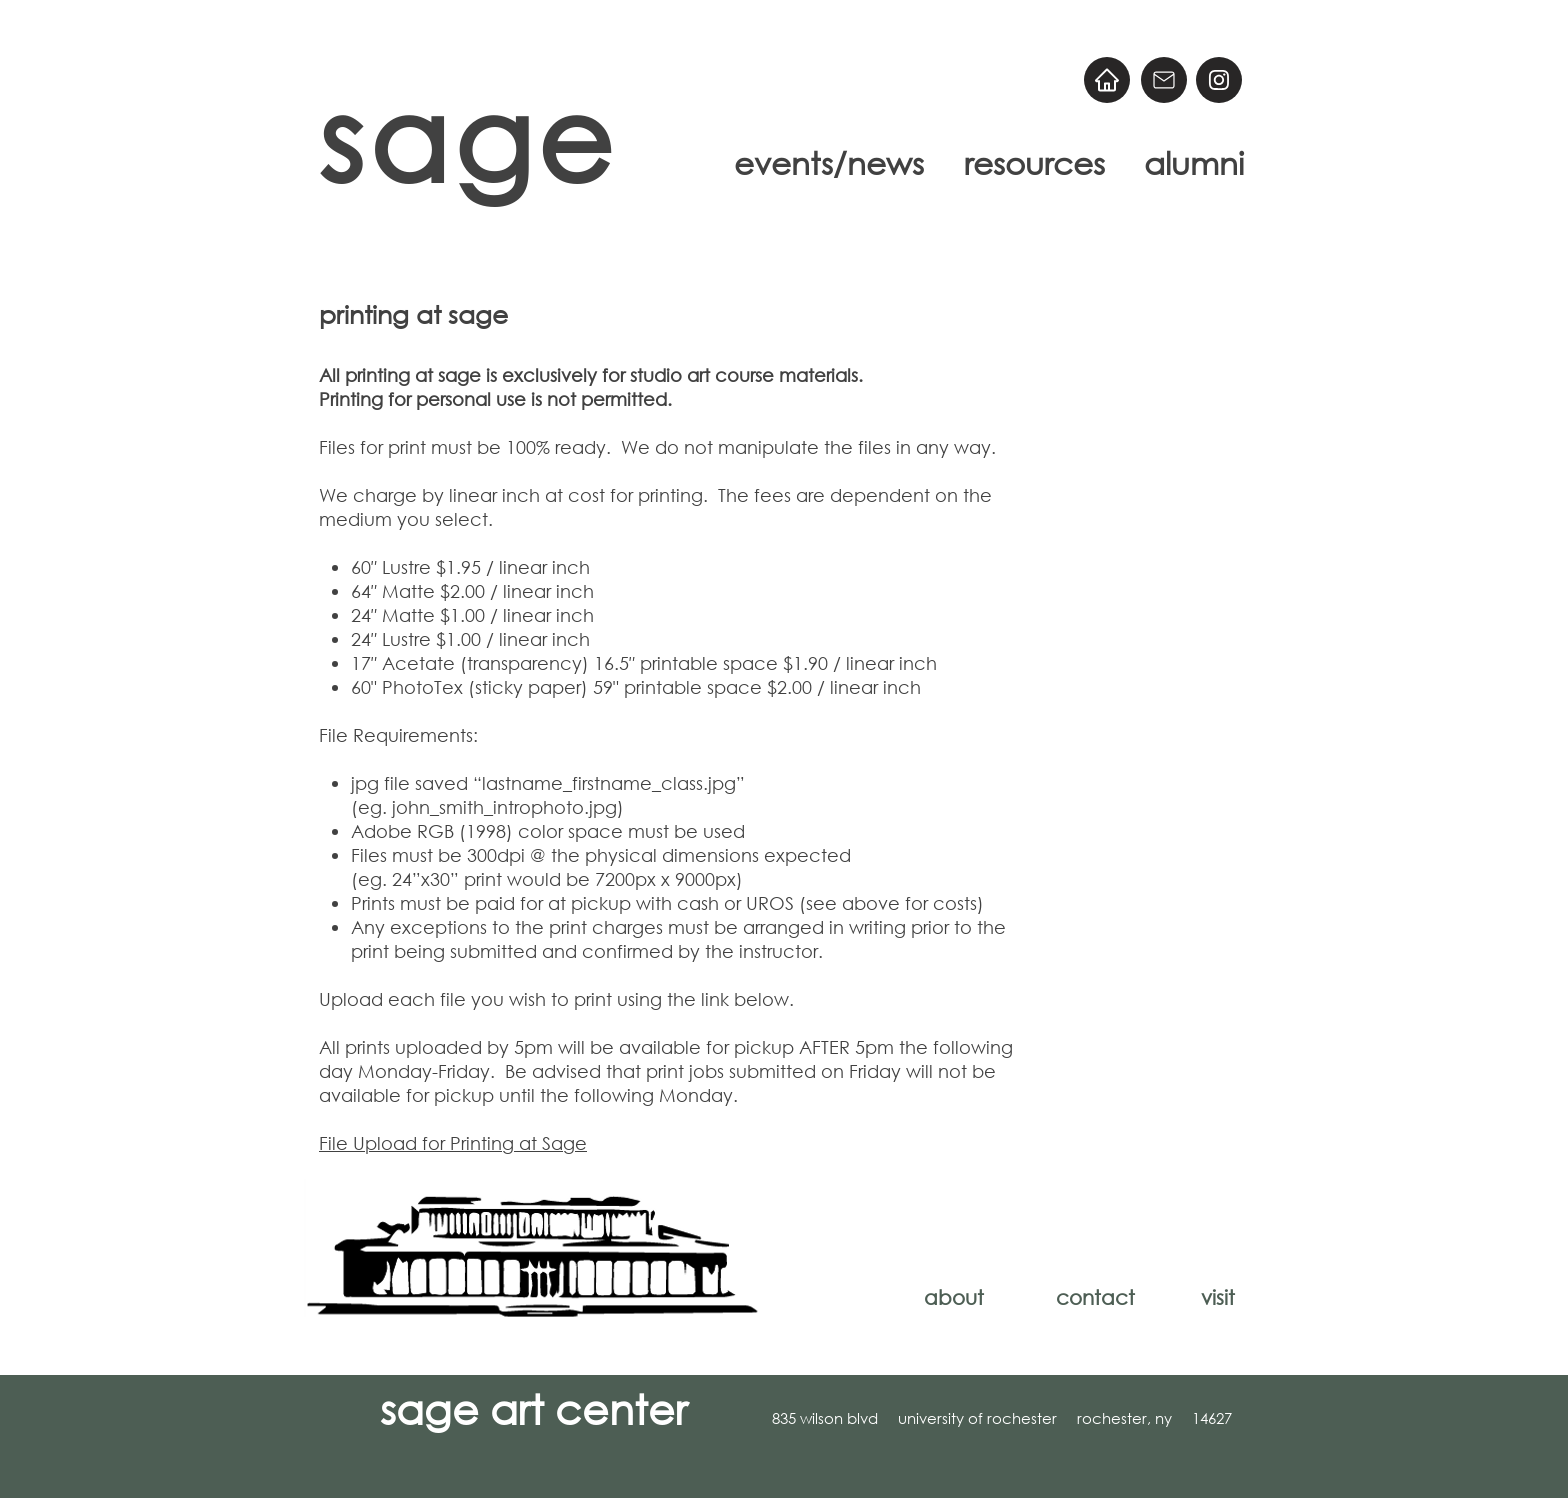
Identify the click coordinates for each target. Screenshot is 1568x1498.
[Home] (1107, 80)
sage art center (533, 1408)
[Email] (1164, 80)
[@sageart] (1219, 80)
